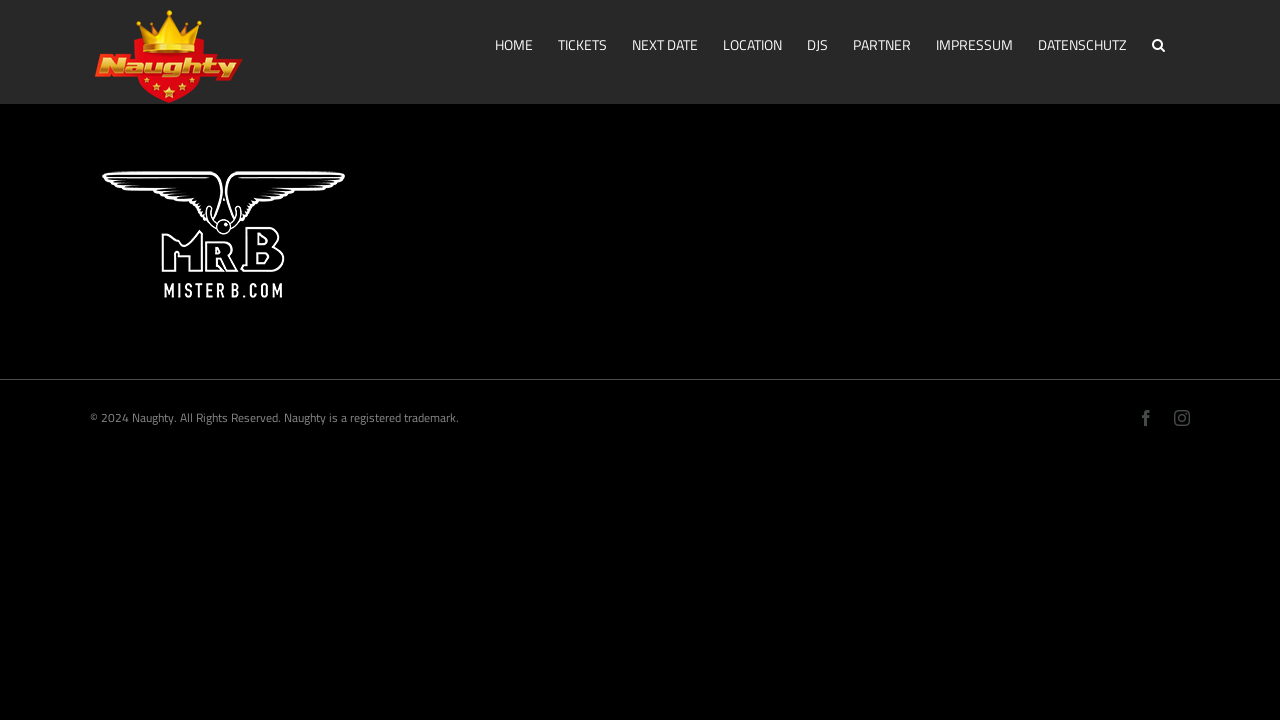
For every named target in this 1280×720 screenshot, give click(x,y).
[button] (1183, 43)
